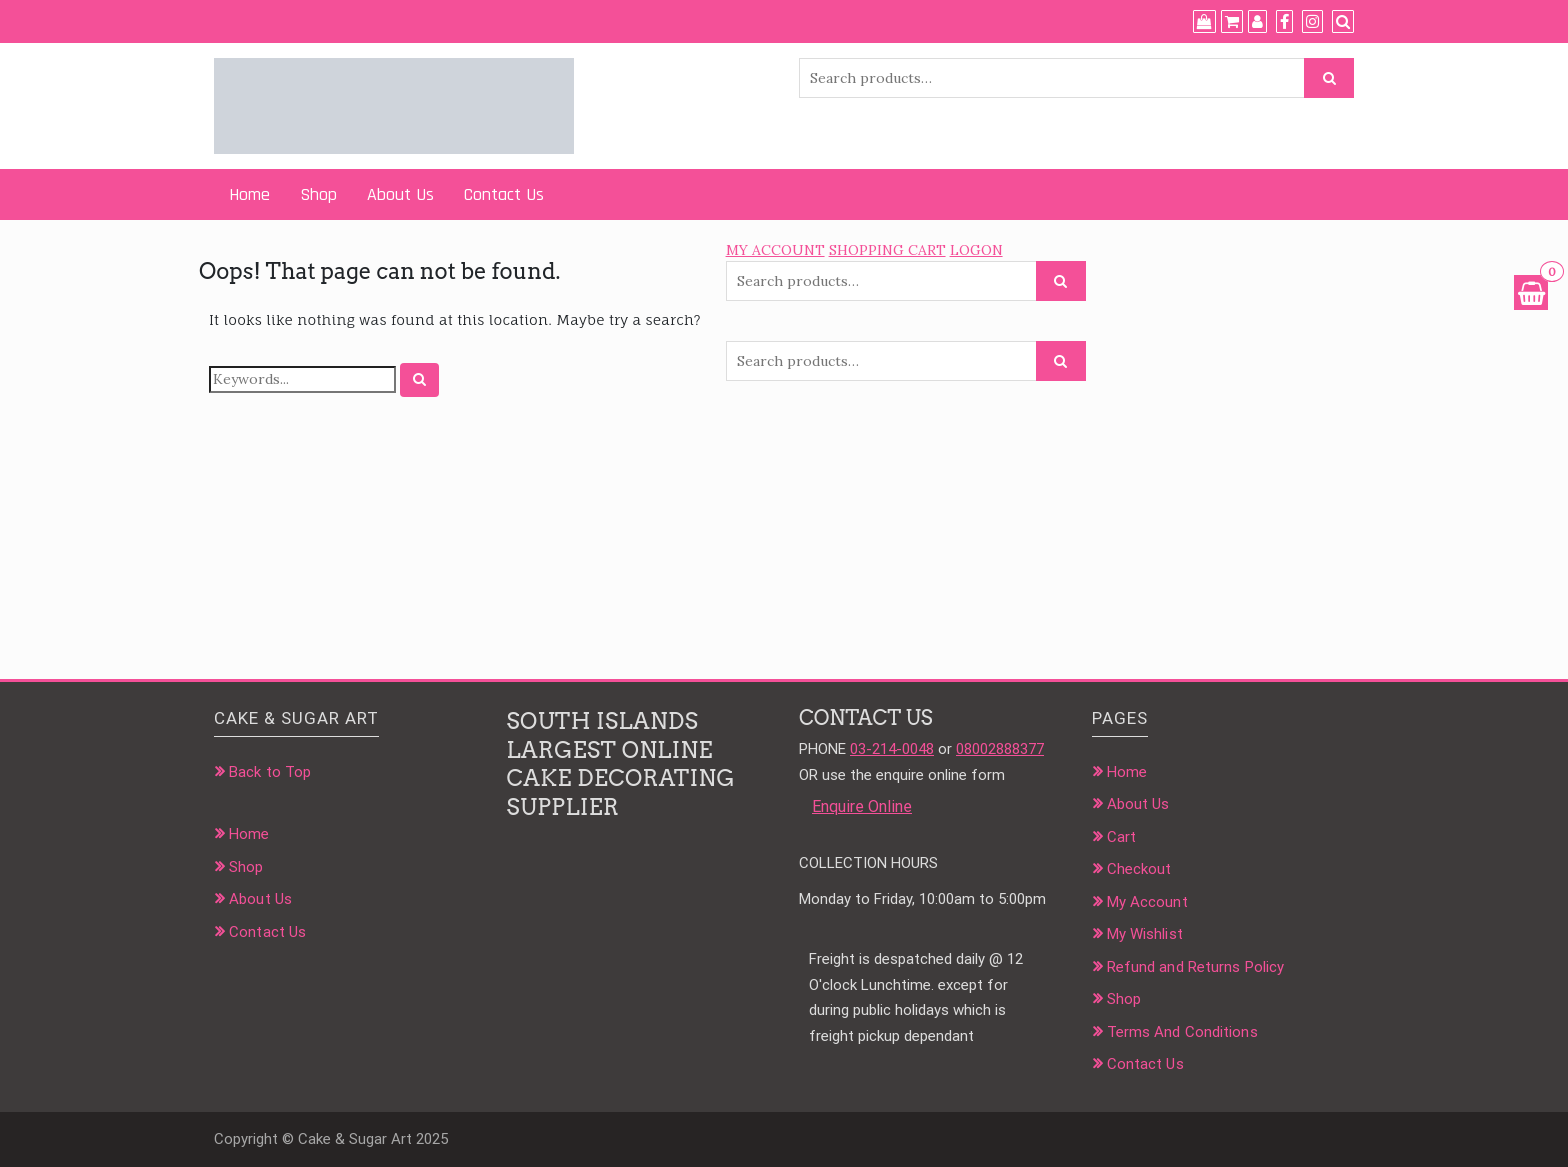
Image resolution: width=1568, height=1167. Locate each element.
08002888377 (1000, 749)
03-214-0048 (892, 749)
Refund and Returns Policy (1196, 967)
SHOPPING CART (887, 250)
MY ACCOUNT (775, 250)
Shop (318, 194)
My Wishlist (1145, 934)
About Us (400, 194)
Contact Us (504, 194)
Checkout (1139, 869)
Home (249, 194)
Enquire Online (862, 806)
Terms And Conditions (1182, 1032)
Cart (1121, 837)
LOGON (976, 250)
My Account (1147, 902)
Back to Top (270, 772)
